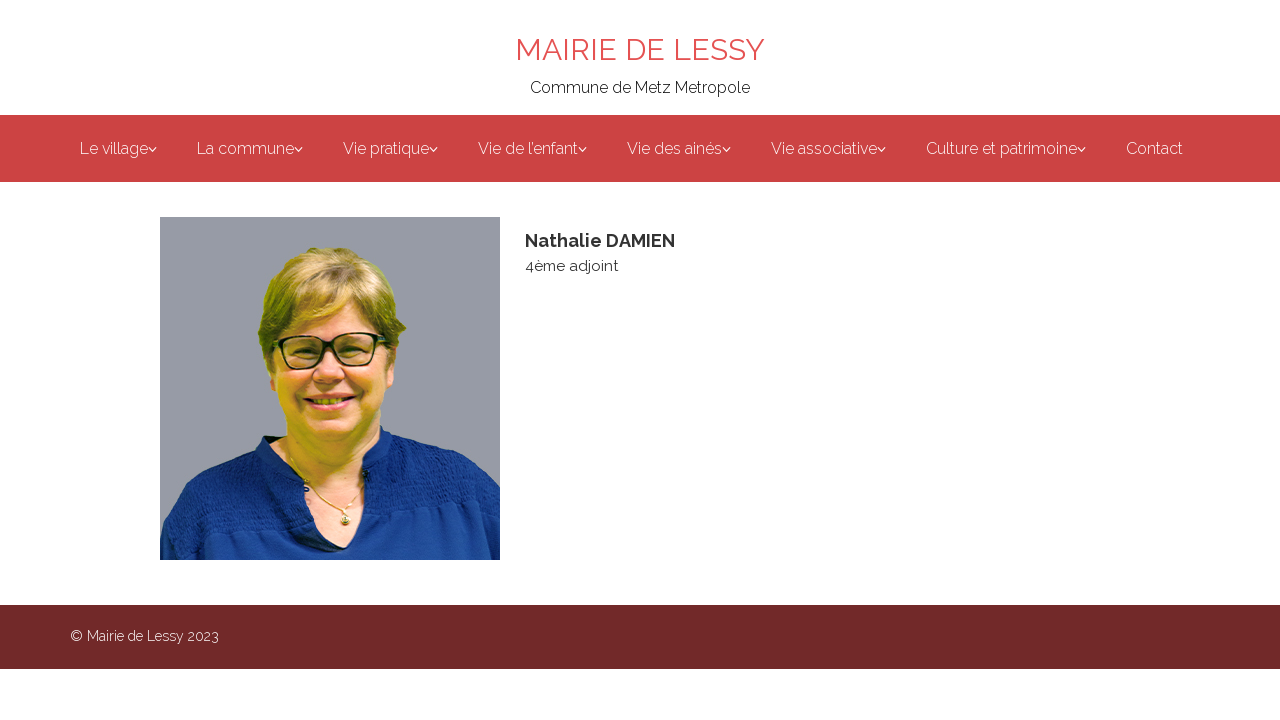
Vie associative (824, 148)
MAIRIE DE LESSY (640, 49)
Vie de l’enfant (528, 148)
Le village (114, 148)
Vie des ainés (674, 148)
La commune (245, 148)
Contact (1154, 148)
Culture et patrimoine (1001, 148)
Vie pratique (386, 148)
